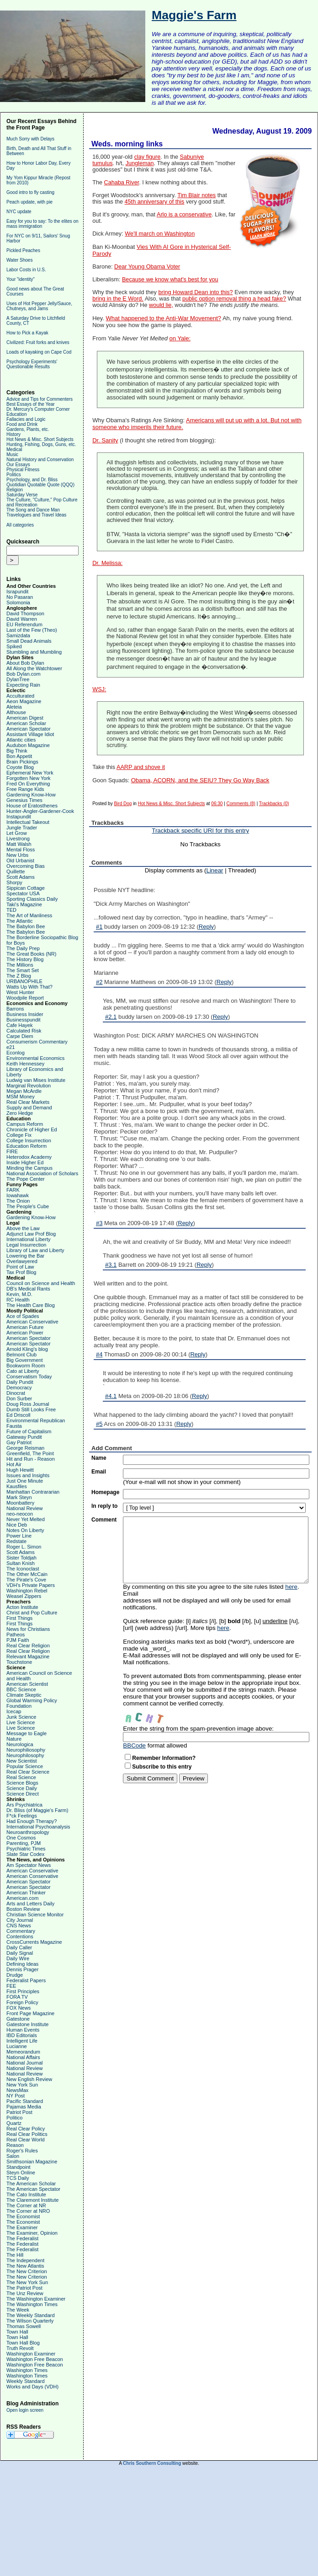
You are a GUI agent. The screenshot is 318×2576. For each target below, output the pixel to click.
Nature (13, 1739)
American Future (24, 1327)
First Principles (22, 1991)
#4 (99, 1354)
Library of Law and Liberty (35, 1250)
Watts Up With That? (29, 987)
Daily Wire (17, 1958)
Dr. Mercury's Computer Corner (38, 409)
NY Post (15, 2095)
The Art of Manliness (29, 915)
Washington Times (27, 2370)
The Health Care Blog (30, 1305)
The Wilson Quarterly (29, 2320)
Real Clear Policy (25, 2128)
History (13, 434)
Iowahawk (17, 1195)
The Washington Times (32, 2304)
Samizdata (18, 635)
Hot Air (13, 1464)
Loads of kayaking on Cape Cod (38, 352)
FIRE (12, 1151)
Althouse (16, 712)
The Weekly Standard (30, 2315)
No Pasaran (19, 597)
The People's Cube (27, 1206)
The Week (17, 2309)
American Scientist (27, 1684)
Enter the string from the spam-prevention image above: (198, 1728)
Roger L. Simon (23, 1546)
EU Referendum (24, 624)
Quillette (15, 871)
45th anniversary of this (155, 202)
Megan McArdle (24, 1091)
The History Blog (24, 959)
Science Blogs (22, 1782)
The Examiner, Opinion (32, 2233)
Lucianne (16, 2046)
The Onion (18, 1201)
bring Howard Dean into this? (195, 292)
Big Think (16, 750)
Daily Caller (19, 1947)
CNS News (18, 1925)
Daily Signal (19, 1953)
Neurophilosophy (25, 1755)
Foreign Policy (22, 2002)
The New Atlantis (25, 2266)
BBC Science (21, 1689)
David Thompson (25, 613)
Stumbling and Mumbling (34, 652)
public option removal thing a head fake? (234, 299)
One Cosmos (21, 1837)
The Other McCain (27, 1574)
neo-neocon (19, 1514)
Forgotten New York (28, 778)
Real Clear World (25, 2139)
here (291, 1586)
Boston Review (23, 1909)
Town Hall (17, 2331)
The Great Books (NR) (31, 954)
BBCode (134, 1745)
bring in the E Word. (117, 299)
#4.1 (111, 1396)
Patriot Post (19, 2112)
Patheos (15, 1634)
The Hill (14, 2255)
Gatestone (18, 2019)
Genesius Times (24, 800)
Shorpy (14, 882)
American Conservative (32, 1321)
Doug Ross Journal (27, 1404)
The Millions (19, 965)
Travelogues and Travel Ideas (36, 514)
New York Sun (22, 2084)
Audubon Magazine (28, 745)
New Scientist (21, 1761)
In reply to (104, 1506)
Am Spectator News (28, 1865)
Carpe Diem (19, 1036)
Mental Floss (20, 849)
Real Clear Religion (28, 1645)
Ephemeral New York (29, 772)
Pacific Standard (24, 2101)
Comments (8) (241, 803)
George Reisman (25, 1448)
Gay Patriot (19, 1442)
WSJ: (99, 689)
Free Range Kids (25, 789)
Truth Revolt (20, 2348)
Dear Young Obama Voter (147, 267)
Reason (15, 2145)
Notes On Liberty (25, 1530)
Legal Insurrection (26, 1245)
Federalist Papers (26, 1980)
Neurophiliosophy (25, 1750)
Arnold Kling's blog (27, 1349)
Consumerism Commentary (37, 1041)
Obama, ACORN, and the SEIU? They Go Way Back (200, 780)
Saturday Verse (21, 494)
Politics (13, 474)
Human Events (22, 2030)
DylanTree (17, 679)
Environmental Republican (35, 1420)
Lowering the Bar (25, 1255)
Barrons (15, 1008)
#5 (99, 1423)
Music (12, 454)
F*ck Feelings (21, 1815)
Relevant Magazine (27, 1656)
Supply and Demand (29, 1107)
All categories (20, 524)
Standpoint (18, 2167)
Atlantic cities (21, 739)
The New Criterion (26, 2271)
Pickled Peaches (23, 250)
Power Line (19, 1535)
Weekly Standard (25, 2381)
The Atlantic (19, 921)
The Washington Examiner (35, 2299)
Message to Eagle (26, 1733)
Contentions (19, 1936)
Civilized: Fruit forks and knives (37, 342)
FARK (13, 1190)
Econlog (15, 1052)
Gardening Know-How (31, 794)
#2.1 (111, 1016)
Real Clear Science (27, 1772)
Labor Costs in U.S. (26, 269)
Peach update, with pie (29, 201)
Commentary (20, 1931)
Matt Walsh (19, 844)
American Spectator (28, 728)
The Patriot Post (24, 2288)
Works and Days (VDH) (32, 2386)
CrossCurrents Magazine (34, 1942)
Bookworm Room (25, 1365)
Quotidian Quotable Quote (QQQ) (40, 484)
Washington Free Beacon (34, 2359)
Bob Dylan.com (23, 674)
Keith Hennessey (25, 1063)
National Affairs (23, 2057)
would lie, (161, 305)
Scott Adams (20, 877)
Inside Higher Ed (24, 1162)
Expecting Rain (23, 685)
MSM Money (20, 1096)
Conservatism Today (29, 1376)
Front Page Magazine (30, 2013)
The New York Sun (27, 2282)
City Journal (19, 1920)
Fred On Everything (28, 783)
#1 (99, 926)
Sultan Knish (20, 1563)
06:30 (217, 803)
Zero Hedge (19, 1113)
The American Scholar (31, 2183)
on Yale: (180, 338)
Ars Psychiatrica (24, 1804)
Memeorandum (23, 2051)
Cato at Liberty (22, 1371)
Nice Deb (16, 1524)
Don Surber (19, 1398)
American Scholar (26, 723)
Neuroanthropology (27, 1832)
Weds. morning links (127, 144)
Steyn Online (20, 2172)
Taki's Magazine (24, 904)
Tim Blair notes (196, 195)
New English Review (29, 2079)
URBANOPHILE (24, 981)
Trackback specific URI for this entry (200, 830)
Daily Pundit (19, 1382)
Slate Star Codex (25, 1854)
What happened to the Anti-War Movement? (163, 318)
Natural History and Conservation (40, 459)
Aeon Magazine (23, 701)
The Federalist (22, 2238)
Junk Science (21, 1717)
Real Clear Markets (27, 1102)
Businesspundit (23, 1019)
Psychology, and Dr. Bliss (32, 479)
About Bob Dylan (25, 663)
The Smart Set (22, 970)
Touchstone (19, 1662)
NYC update (18, 211)
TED (11, 910)
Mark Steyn (19, 1497)
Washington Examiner (30, 2353)
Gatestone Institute (27, 2024)
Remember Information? (164, 1758)
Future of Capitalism (28, 1431)
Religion (14, 489)
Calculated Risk (23, 1030)
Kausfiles (16, 1486)
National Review (24, 1508)
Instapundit (18, 816)
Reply (206, 926)
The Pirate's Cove (26, 1579)
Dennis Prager (22, 1969)
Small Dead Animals (28, 641)
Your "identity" (20, 279)
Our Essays (18, 464)
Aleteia (14, 707)
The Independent (25, 2260)
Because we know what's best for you (170, 279)
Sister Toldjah (21, 1557)
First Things (19, 1618)
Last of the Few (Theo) (31, 630)
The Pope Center (25, 1179)
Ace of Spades (22, 1316)
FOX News (18, 2008)
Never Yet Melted (25, 1519)
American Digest (24, 718)
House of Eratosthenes (32, 805)
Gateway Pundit (24, 1437)
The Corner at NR (26, 2205)
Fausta (14, 1426)
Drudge (14, 1975)
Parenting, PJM (23, 1843)
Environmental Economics (35, 1058)
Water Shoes (19, 260)
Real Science (21, 1777)
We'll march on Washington (160, 234)
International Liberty (28, 1239)
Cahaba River (121, 182)
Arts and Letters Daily (30, 1903)
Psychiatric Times (26, 1848)
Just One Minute (24, 1481)
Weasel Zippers (23, 1596)
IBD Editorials (21, 2035)
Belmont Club (21, 1354)
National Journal (24, 2062)
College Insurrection (28, 1140)
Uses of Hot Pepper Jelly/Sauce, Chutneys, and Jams (39, 306)
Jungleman (140, 163)
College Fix (19, 1135)
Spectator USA (23, 893)
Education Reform (26, 1146)
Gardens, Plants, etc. (27, 429)
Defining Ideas (22, 1964)
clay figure (147, 157)
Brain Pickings (22, 761)
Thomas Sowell (23, 2326)
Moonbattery (20, 1503)
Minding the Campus (29, 1168)
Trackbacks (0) (274, 803)
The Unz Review (24, 2293)
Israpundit (17, 591)
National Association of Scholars (42, 1173)
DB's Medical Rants (28, 1288)
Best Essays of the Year (30, 404)
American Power (24, 1332)
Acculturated (20, 696)
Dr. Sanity (105, 440)
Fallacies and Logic (26, 419)
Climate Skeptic (23, 1695)
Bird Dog (123, 803)
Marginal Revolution (28, 1085)
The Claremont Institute (32, 2200)
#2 (99, 982)
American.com (22, 1898)
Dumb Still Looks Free (31, 1409)
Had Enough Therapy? (31, 1821)
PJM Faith (17, 1640)
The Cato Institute (26, 2194)
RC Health (18, 1299)
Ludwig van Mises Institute (35, 1080)
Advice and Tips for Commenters (39, 399)
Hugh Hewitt (20, 1470)
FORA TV (17, 1997)
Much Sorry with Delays (30, 138)
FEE (11, 1986)
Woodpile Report (25, 997)
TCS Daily (17, 2178)
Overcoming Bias (25, 866)
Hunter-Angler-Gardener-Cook (40, 811)
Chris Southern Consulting (152, 2463)
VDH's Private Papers (30, 1585)
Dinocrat (15, 1393)
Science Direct (22, 1793)
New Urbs (17, 855)
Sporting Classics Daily (32, 899)
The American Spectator (33, 2189)
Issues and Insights (27, 1475)
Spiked (14, 646)
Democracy (19, 1387)
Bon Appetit (19, 756)
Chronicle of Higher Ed (31, 1129)
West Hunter (20, 992)
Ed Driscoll (18, 1415)
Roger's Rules (22, 2150)
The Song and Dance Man (33, 509)
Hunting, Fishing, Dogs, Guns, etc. (41, 444)
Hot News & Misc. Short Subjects (40, 439)
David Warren (21, 619)
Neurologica (19, 1744)
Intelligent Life (21, 2041)
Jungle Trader (21, 827)
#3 (99, 1223)
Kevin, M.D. (19, 1294)
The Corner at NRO (28, 2211)
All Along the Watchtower (34, 668)
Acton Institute (22, 1607)
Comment (104, 1520)
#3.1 (111, 1264)
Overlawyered (21, 1261)
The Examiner (21, 2227)
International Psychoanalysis (38, 1826)
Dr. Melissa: (107, 563)
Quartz (13, 2123)
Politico (14, 2117)
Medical (14, 449)
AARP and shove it (141, 767)
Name (98, 1458)
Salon (12, 2156)
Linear (214, 870)
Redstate (16, 1541)
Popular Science (24, 1766)
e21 (10, 1047)
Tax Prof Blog (21, 1272)
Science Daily (21, 1788)
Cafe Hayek (19, 1025)
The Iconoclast (22, 1568)
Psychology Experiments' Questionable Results (31, 364)
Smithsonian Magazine (31, 2161)
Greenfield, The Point (30, 1453)
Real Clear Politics (27, 2134)
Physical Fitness (22, 469)
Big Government (24, 1360)
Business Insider (24, 1014)
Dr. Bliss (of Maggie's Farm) (37, 1810)
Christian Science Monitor (35, 1914)
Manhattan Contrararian (32, 1492)
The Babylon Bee (25, 926)
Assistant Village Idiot (30, 734)
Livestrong (18, 838)
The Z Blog (18, 976)
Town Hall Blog (23, 2342)
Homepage (105, 1492)
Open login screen (24, 2410)
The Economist (23, 2216)
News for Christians (28, 1629)
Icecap (13, 1711)
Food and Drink (21, 424)
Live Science (20, 1722)
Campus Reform (24, 1124)
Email (98, 1471)
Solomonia (18, 602)
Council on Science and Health (40, 1283)
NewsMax (17, 2090)
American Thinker (26, 1892)
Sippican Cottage (25, 888)
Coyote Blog (20, 767)
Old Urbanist (20, 860)
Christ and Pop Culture (31, 1612)
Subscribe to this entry (161, 1767)
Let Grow (16, 833)
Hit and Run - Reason (30, 1459)
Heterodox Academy (29, 1157)
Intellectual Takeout (27, 822)
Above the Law (23, 1228)
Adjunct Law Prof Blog (31, 1234)
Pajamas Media (23, 2106)
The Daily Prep (23, 948)
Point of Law (20, 1266)
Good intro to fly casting (30, 192)
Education (16, 414)
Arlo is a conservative (184, 214)
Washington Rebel (26, 1590)
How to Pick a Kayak (27, 332)
